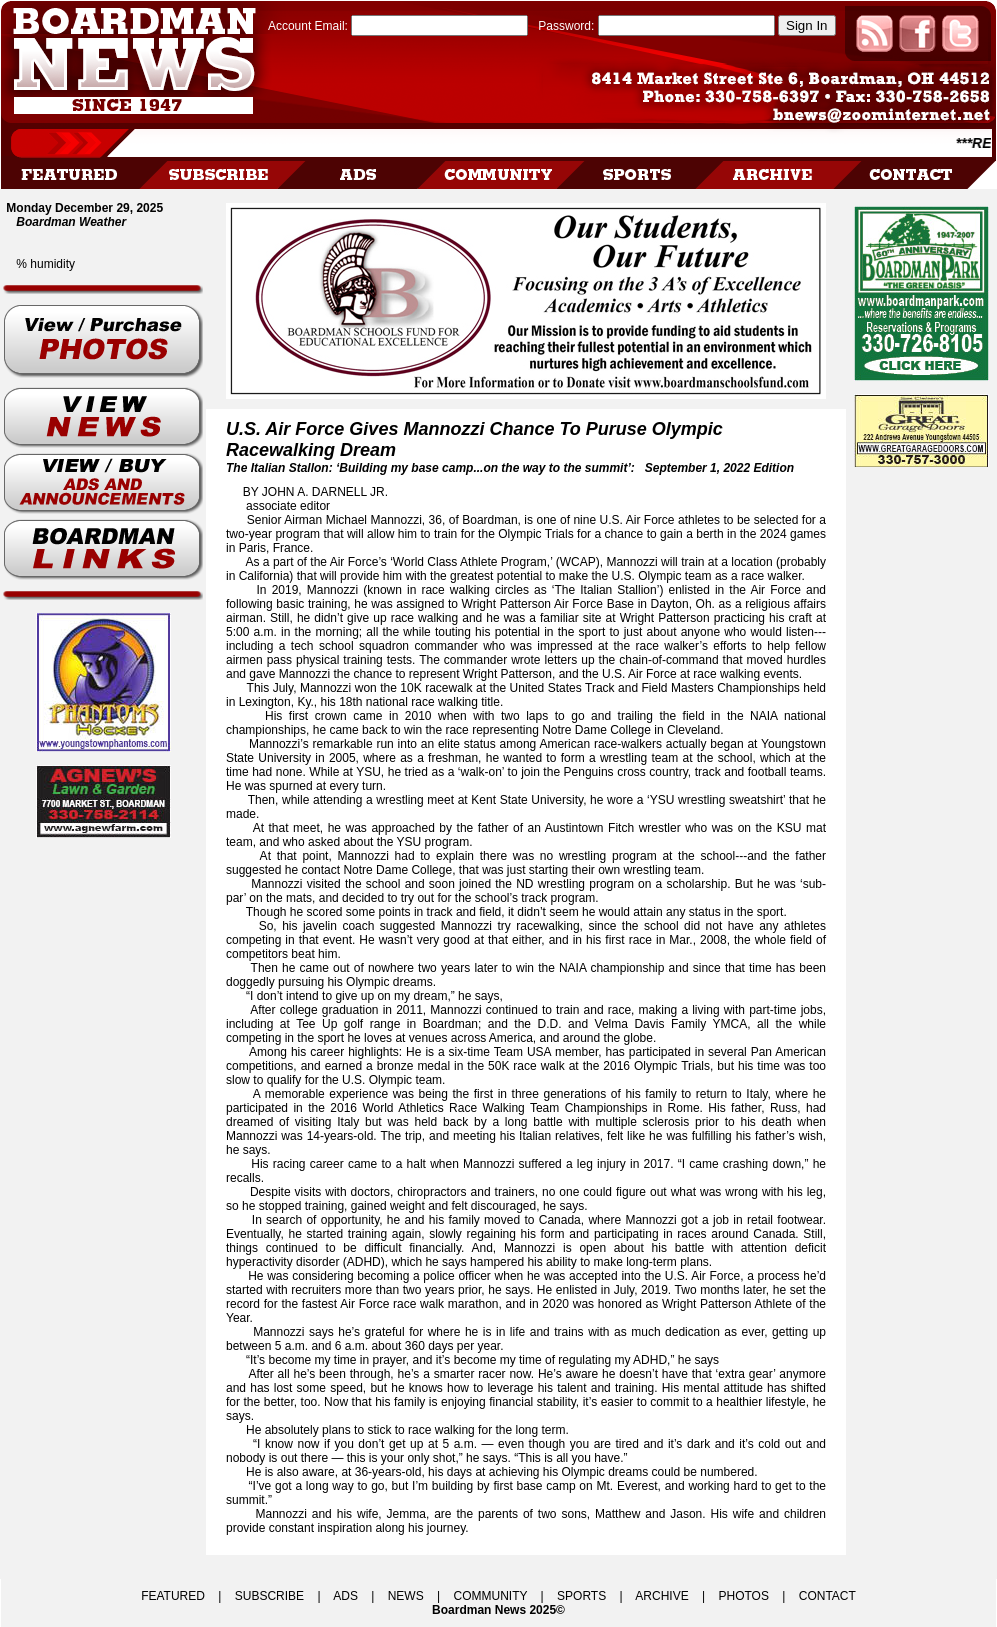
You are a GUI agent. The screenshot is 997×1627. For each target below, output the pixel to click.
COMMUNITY (491, 1596)
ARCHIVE (661, 1596)
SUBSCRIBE (269, 1596)
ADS (345, 1596)
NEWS (406, 1596)
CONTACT (827, 1596)
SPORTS (581, 1596)
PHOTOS (743, 1596)
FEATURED (173, 1596)
